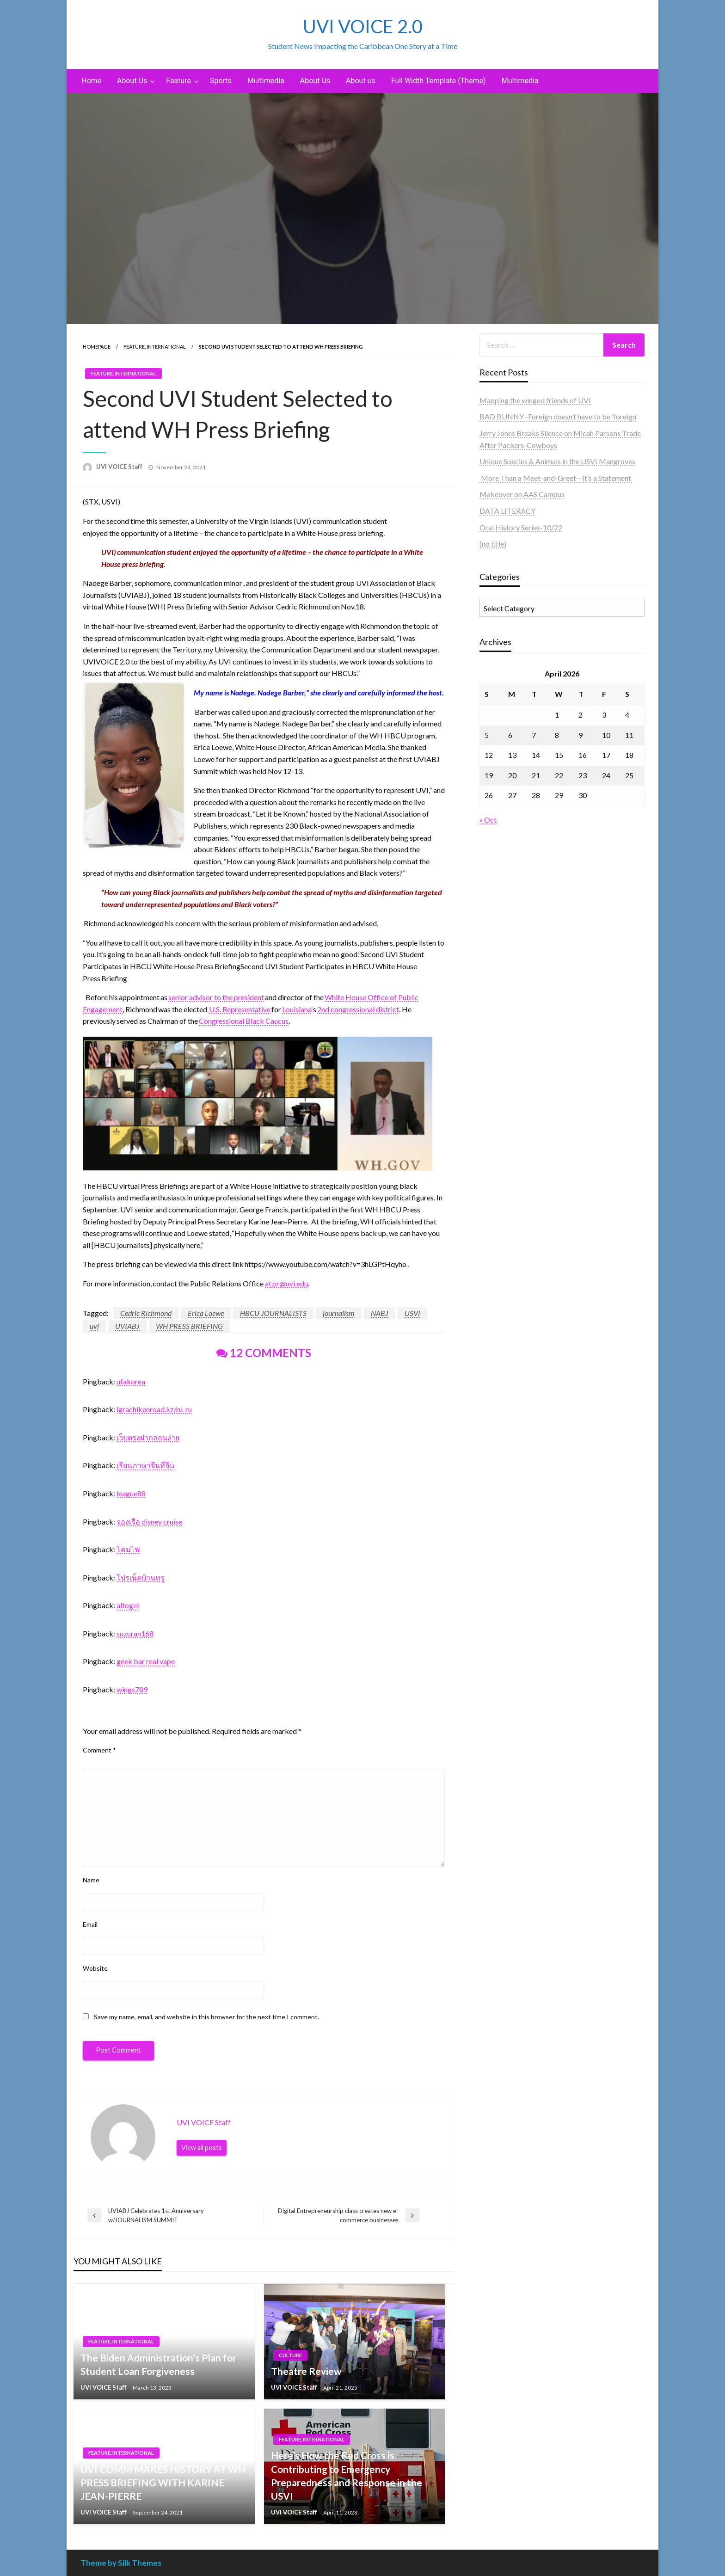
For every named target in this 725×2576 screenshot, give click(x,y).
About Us (132, 80)
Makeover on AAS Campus (522, 494)
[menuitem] (91, 81)
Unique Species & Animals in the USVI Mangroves (557, 461)
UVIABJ (127, 1326)
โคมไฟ (128, 1549)
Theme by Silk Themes (120, 2563)
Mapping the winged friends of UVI (535, 400)
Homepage (97, 347)
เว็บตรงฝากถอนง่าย (148, 1437)
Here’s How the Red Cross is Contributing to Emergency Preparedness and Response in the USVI (346, 2475)
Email (90, 1924)
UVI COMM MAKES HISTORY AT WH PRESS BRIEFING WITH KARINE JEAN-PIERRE (163, 2482)
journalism (339, 1313)
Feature (178, 80)
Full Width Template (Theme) (438, 80)
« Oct (488, 819)
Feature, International (154, 347)
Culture (290, 2355)
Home (91, 80)
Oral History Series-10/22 (520, 527)
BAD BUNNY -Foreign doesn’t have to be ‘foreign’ (558, 416)
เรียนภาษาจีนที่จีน (145, 1465)
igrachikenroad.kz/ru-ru (154, 1409)
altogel (128, 1605)
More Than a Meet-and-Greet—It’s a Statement (556, 477)
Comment (99, 1750)
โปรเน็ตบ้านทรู (141, 1577)
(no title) (492, 543)
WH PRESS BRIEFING (189, 1326)
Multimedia (265, 80)
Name (91, 1880)
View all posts (201, 2148)
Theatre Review (306, 2371)
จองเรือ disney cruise (149, 1521)
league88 (131, 1493)
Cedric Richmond (146, 1313)
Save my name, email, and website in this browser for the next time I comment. (206, 2017)
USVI (412, 1313)
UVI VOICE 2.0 (363, 26)
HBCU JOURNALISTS (273, 1313)
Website (95, 1968)
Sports (221, 80)
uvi (94, 1326)
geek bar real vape (146, 1661)
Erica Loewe (206, 1313)
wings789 (132, 1689)
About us (360, 80)
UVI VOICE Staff (120, 466)
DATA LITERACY (507, 510)
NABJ (379, 1313)
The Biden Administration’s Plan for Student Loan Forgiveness (158, 2364)
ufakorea (131, 1381)
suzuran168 (135, 1633)
